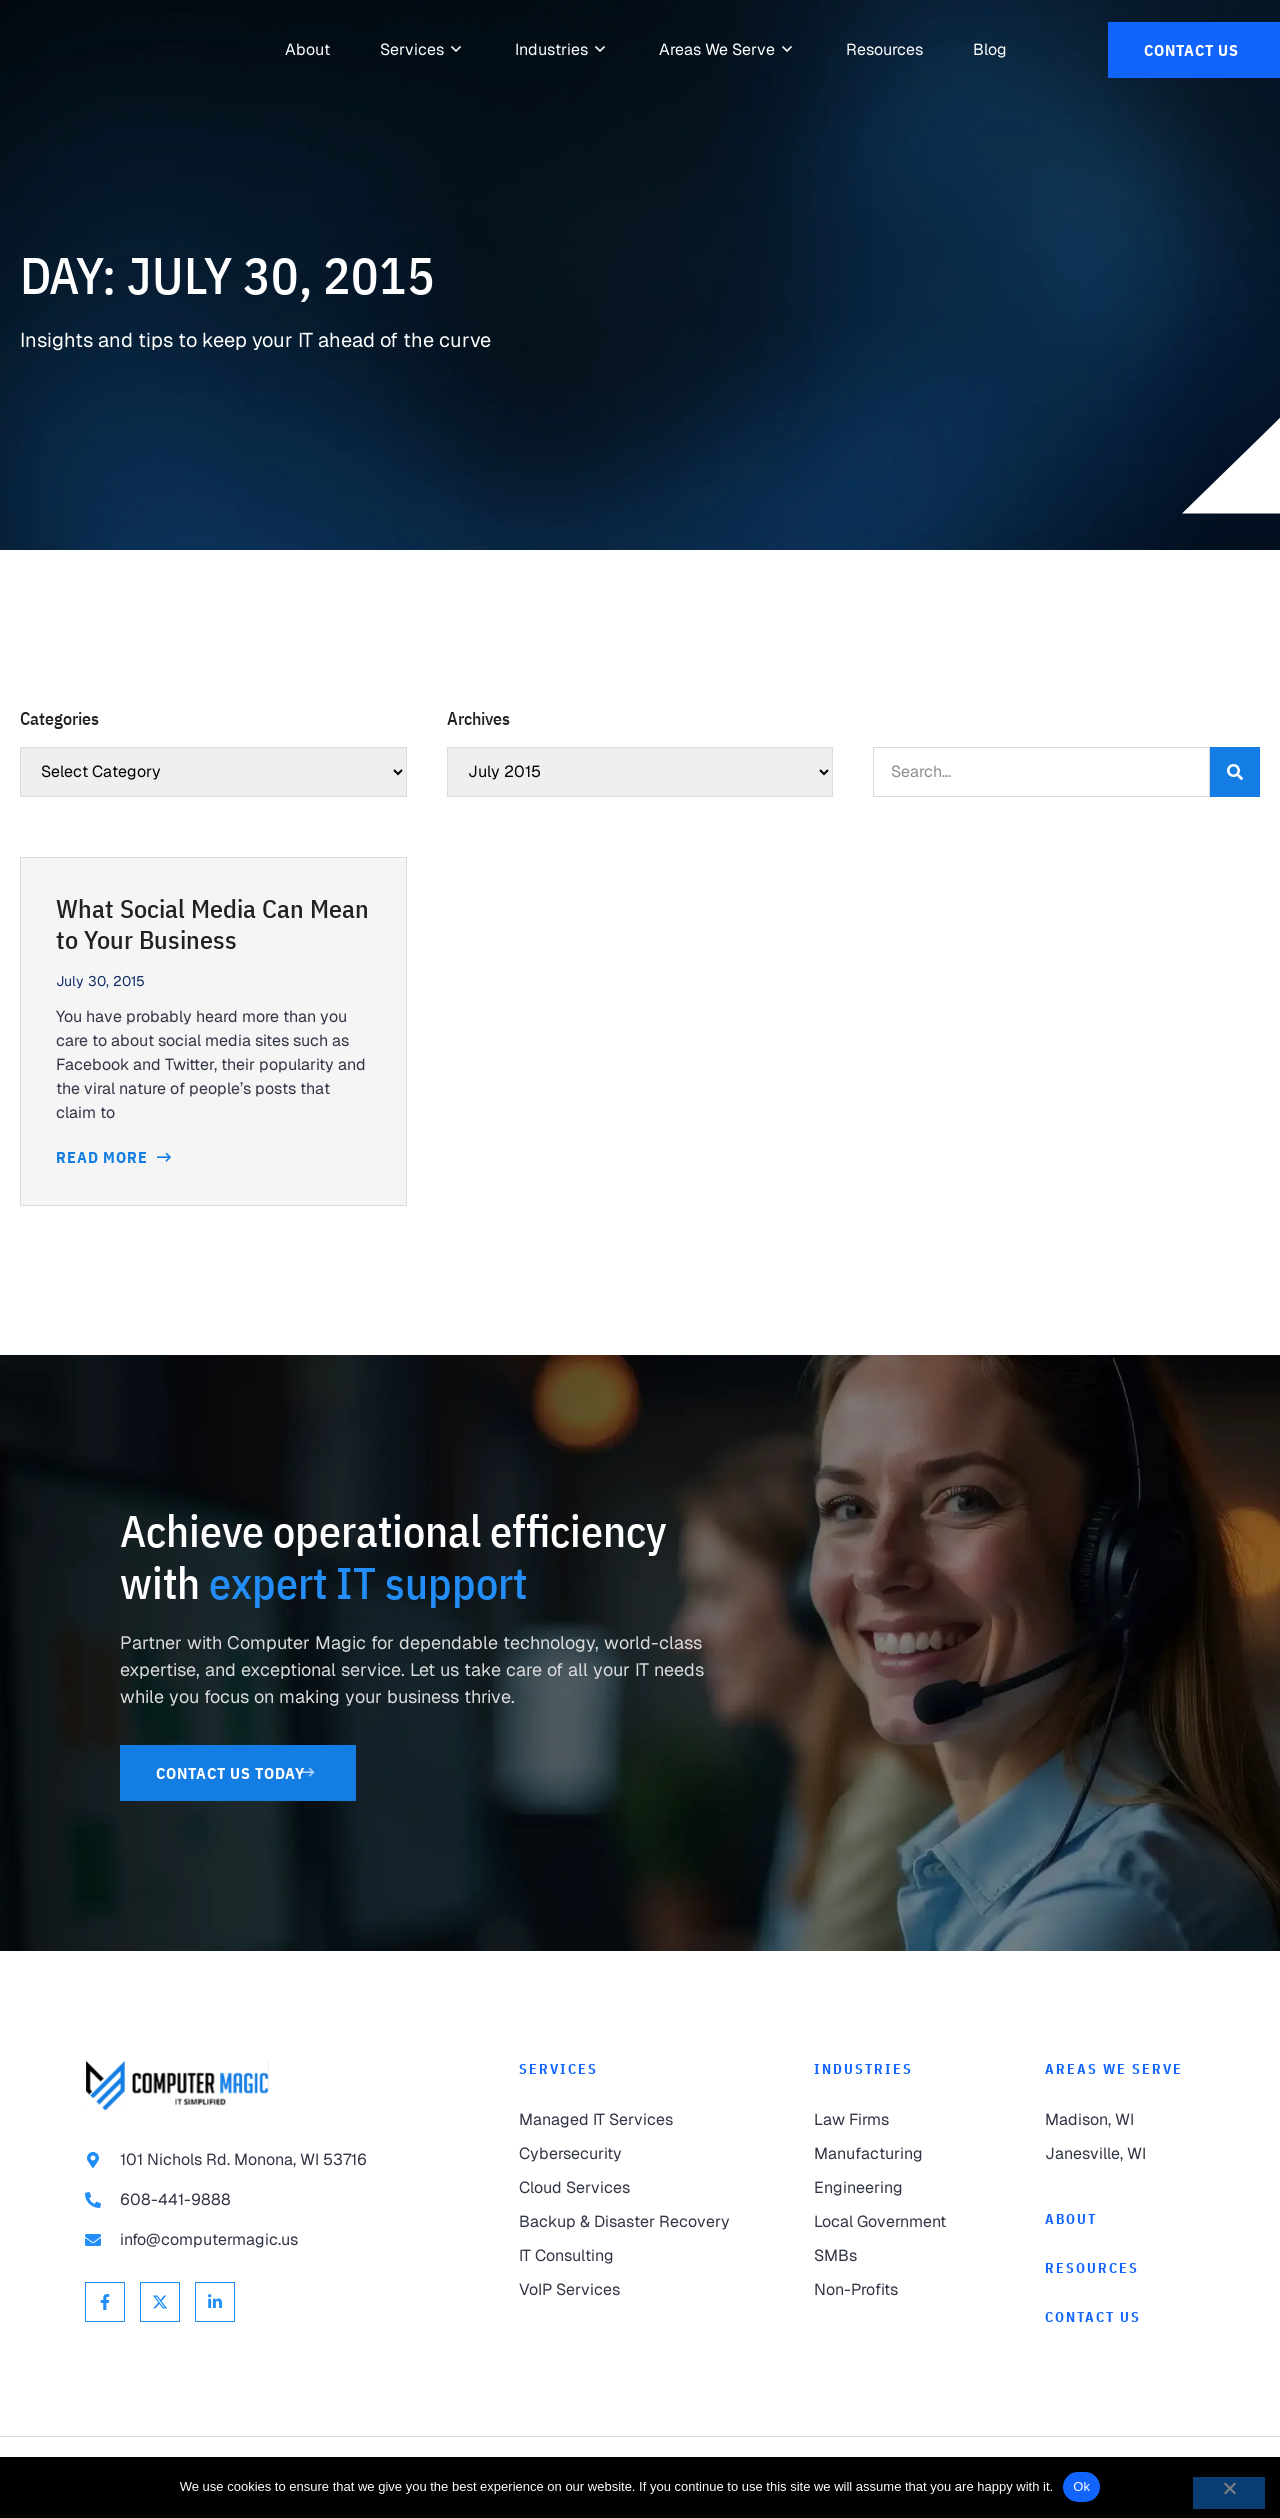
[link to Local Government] (889, 2222)
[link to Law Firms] (889, 2120)
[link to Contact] (1120, 2317)
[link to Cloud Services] (626, 2188)
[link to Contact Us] (1194, 50)
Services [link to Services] (558, 2069)
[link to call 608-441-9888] (262, 2200)
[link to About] (307, 50)
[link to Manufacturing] (889, 2154)
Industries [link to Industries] (863, 2069)
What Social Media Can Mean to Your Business (212, 924)
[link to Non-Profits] (889, 2290)
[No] (1229, 2493)
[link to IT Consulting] (626, 2256)
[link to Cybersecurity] (626, 2154)
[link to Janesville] (1120, 2154)
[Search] (1235, 772)
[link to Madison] (1120, 2120)
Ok (1081, 2486)
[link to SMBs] (889, 2256)
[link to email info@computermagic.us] (262, 2240)
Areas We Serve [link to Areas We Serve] (1114, 2069)
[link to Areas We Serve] (717, 50)
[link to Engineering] (889, 2188)
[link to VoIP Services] (626, 2290)
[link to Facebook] (105, 2302)
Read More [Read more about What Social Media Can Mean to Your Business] (104, 1157)
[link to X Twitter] (160, 2302)
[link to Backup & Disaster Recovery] (626, 2222)
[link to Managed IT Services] (626, 2120)
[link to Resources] (884, 50)
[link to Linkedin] (215, 2302)
